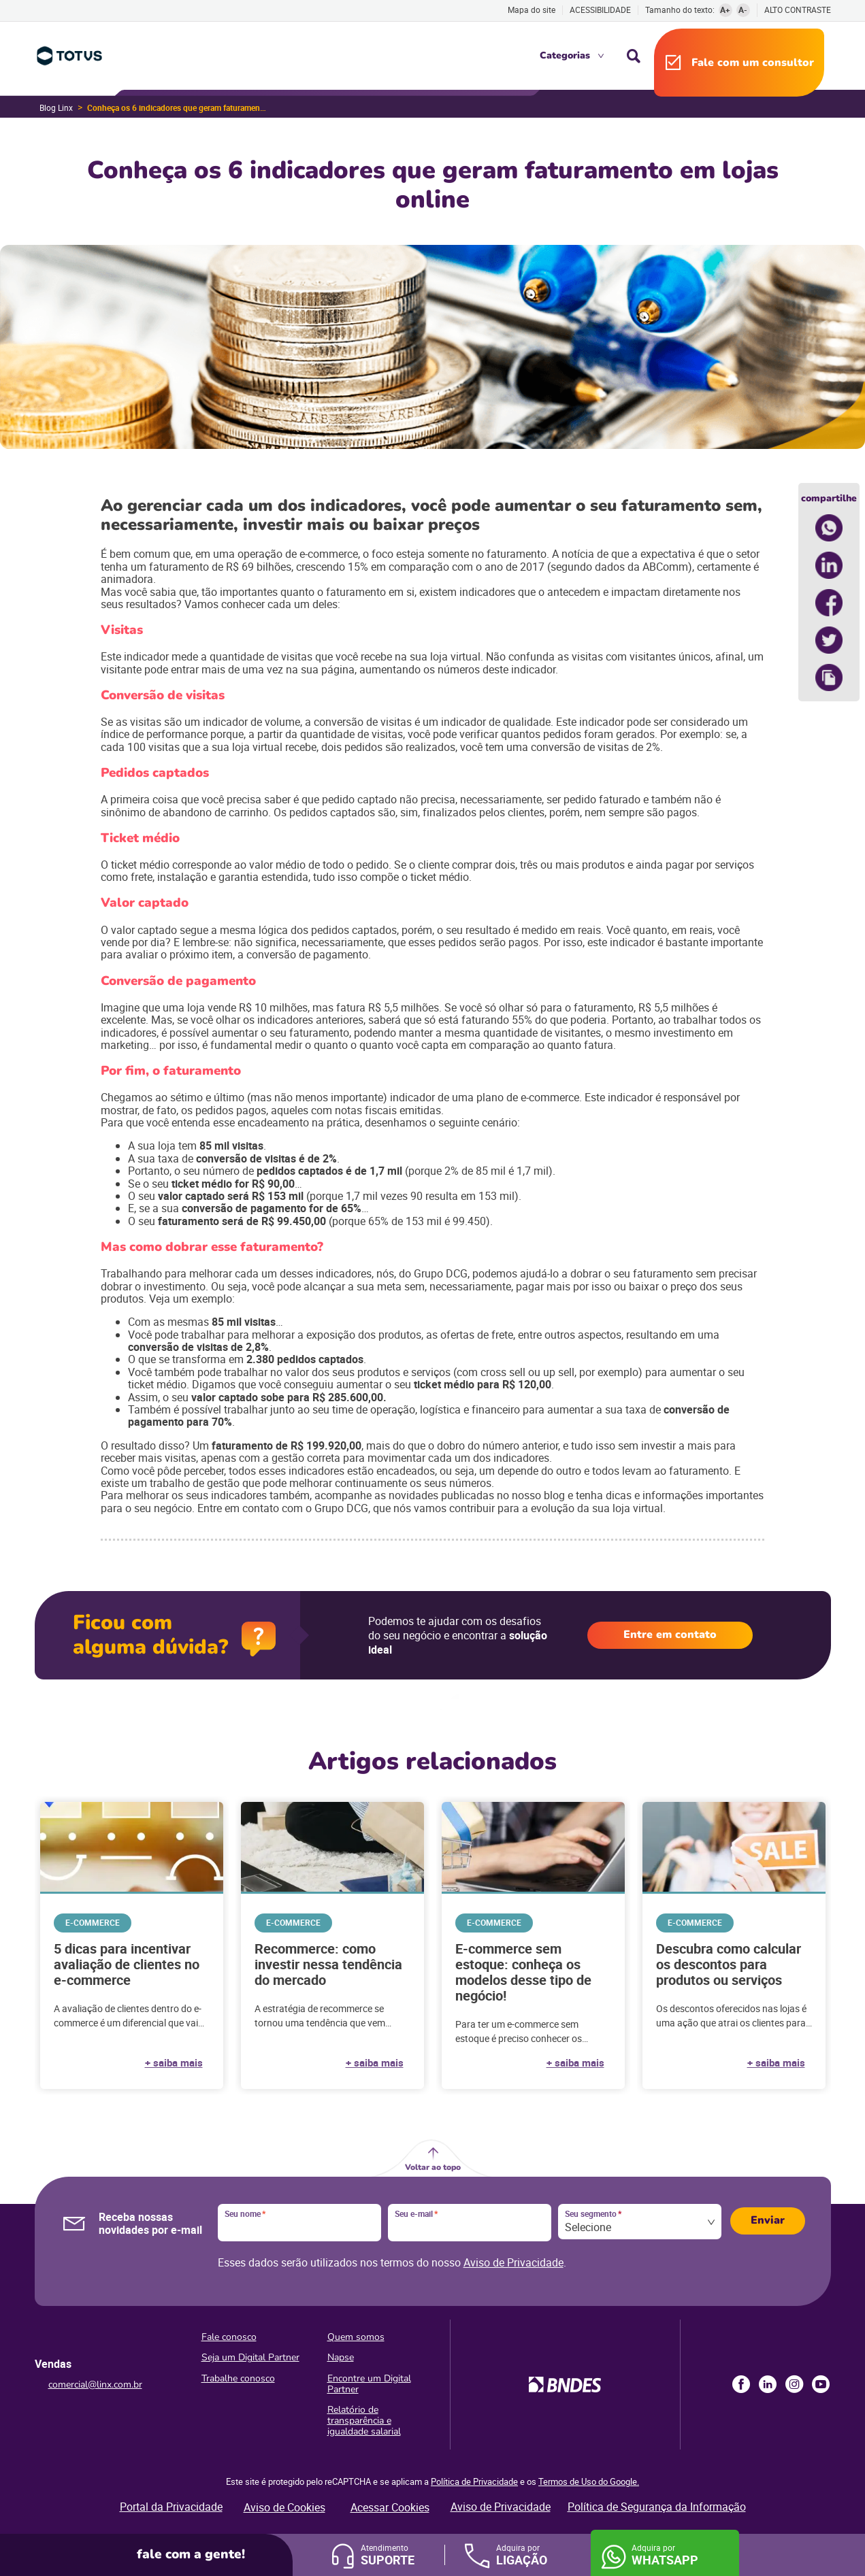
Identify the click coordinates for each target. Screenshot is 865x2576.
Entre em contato (670, 1634)
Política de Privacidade (474, 2481)
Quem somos (356, 2336)
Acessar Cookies (389, 2507)
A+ (725, 9)
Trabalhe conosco (238, 2378)
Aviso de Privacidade (513, 2262)
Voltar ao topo (433, 2167)
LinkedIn (767, 2384)
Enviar (768, 2220)
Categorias (565, 55)
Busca (633, 55)
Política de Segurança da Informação (657, 2506)
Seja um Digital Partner (250, 2357)
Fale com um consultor (752, 62)
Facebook (741, 2384)
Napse (340, 2357)
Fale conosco (229, 2336)
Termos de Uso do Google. (588, 2481)
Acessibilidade (600, 9)
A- (742, 9)
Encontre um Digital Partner (369, 2384)
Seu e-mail (416, 2214)
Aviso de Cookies (284, 2507)
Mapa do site (531, 9)
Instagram (794, 2384)
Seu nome (245, 2214)
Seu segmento (593, 2214)
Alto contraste (797, 10)
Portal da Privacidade (171, 2506)
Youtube (821, 2384)
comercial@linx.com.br (95, 2384)
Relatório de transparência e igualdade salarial (364, 2420)
